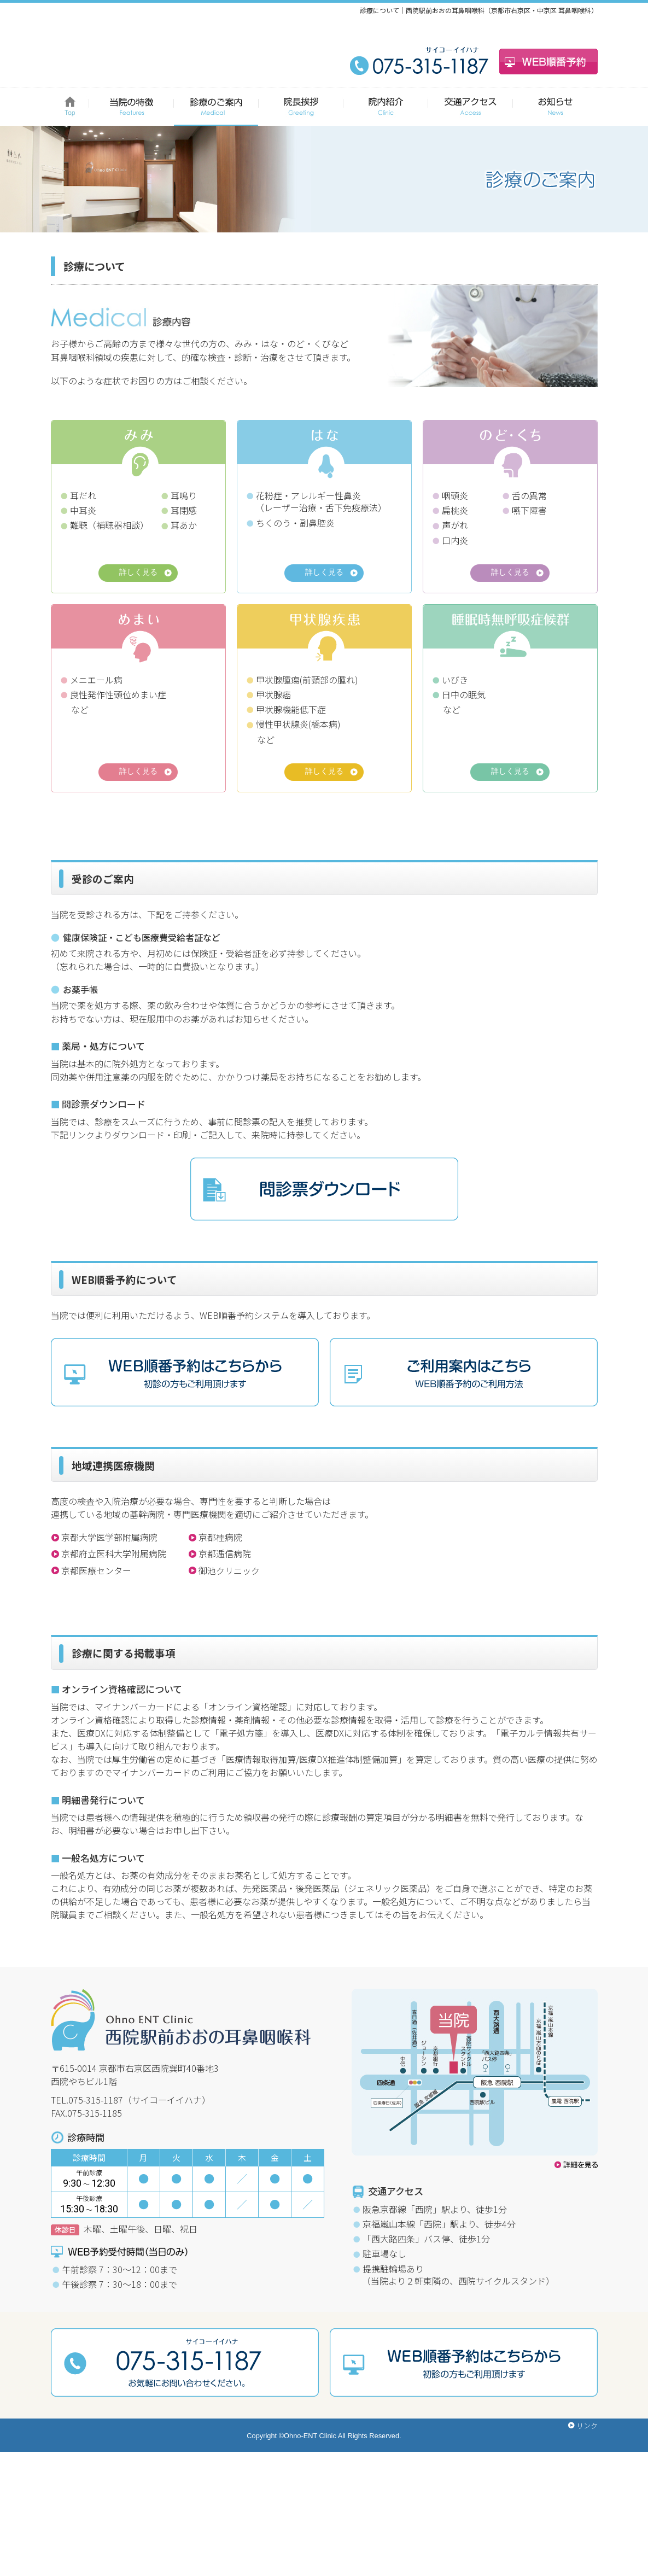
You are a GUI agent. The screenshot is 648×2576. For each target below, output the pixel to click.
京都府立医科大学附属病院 (113, 1660)
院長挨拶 (301, 106)
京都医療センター (96, 1677)
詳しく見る (138, 574)
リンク (587, 2549)
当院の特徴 (131, 106)
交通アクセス (470, 106)
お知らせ (555, 106)
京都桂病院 (220, 1643)
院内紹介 (385, 106)
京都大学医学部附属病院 (109, 1643)
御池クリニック (229, 1677)
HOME (70, 106)
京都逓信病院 (225, 1660)
